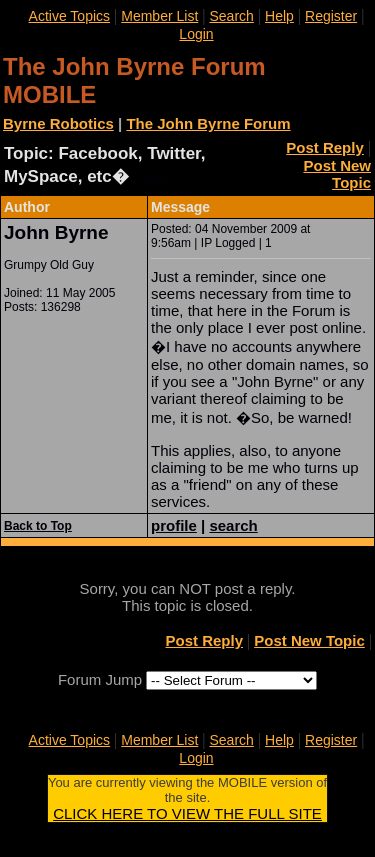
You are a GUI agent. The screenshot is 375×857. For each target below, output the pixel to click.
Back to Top (38, 526)
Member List (159, 16)
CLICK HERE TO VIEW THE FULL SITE (187, 813)
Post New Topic (337, 174)
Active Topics (69, 16)
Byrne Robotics (58, 123)
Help (279, 16)
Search (231, 16)
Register (331, 16)
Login (196, 34)
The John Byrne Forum (208, 123)
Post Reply (325, 147)
